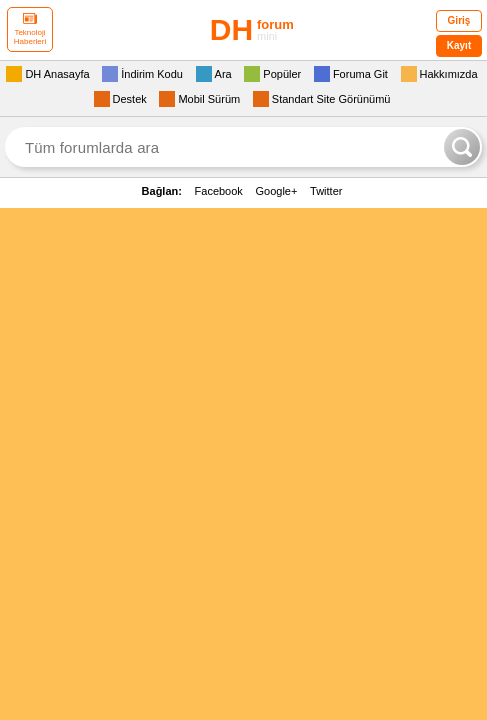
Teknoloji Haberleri (30, 29)
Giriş (459, 20)
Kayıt (459, 45)
